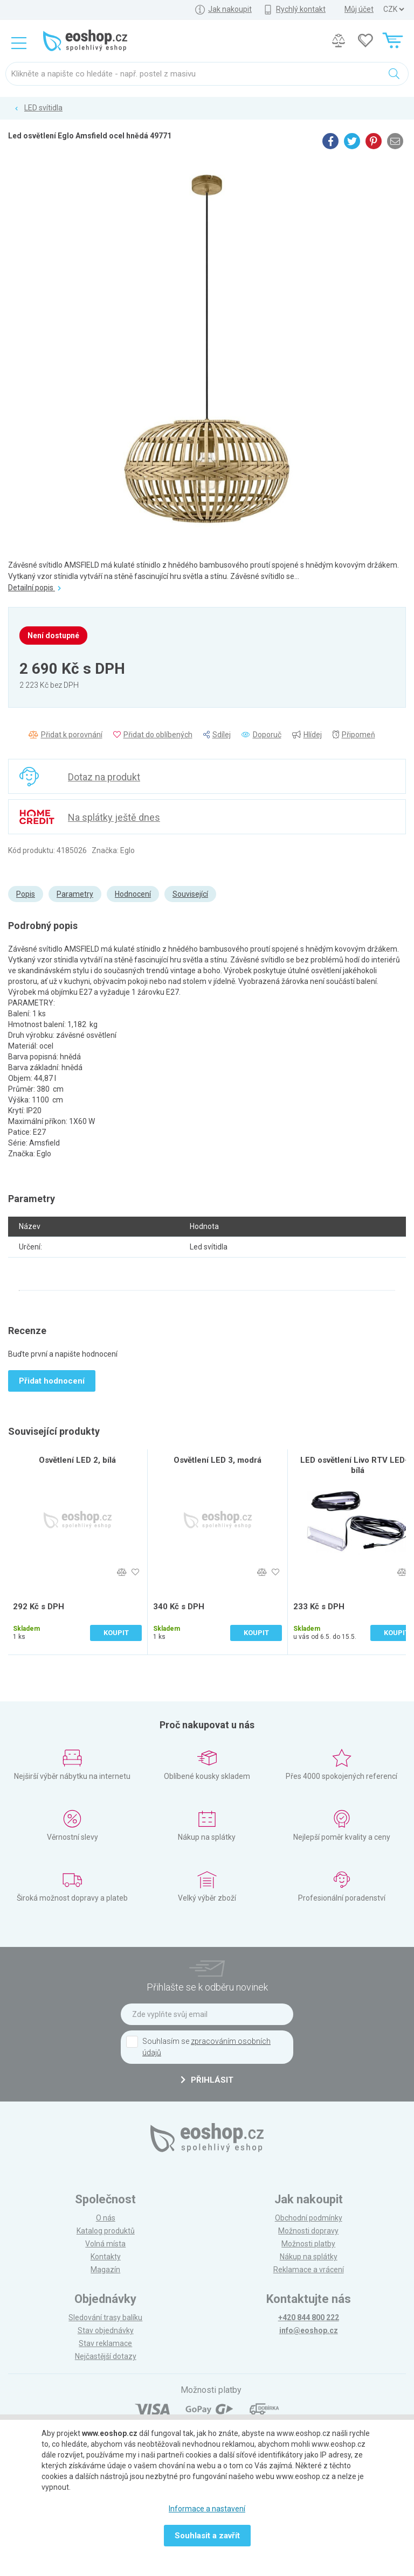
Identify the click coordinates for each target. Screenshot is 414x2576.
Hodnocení (133, 894)
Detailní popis (34, 587)
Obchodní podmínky (308, 2218)
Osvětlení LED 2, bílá (77, 1460)
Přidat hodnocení (52, 1381)
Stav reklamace (105, 2343)
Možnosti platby (308, 2243)
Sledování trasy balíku (105, 2317)
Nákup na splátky (308, 2256)
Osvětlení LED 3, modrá (217, 1460)
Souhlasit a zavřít (207, 2535)
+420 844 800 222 (308, 2317)
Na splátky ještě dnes (114, 817)
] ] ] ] (393, 9)
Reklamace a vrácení (308, 2269)
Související (190, 894)
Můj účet (359, 9)
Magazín (105, 2269)
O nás (105, 2218)
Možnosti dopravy (308, 2230)
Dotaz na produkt (104, 777)
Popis (25, 894)
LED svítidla (43, 107)
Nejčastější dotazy (105, 2356)
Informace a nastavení (207, 2508)
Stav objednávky (106, 2330)
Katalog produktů (106, 2230)
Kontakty (106, 2256)
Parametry (75, 894)
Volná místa (105, 2243)
